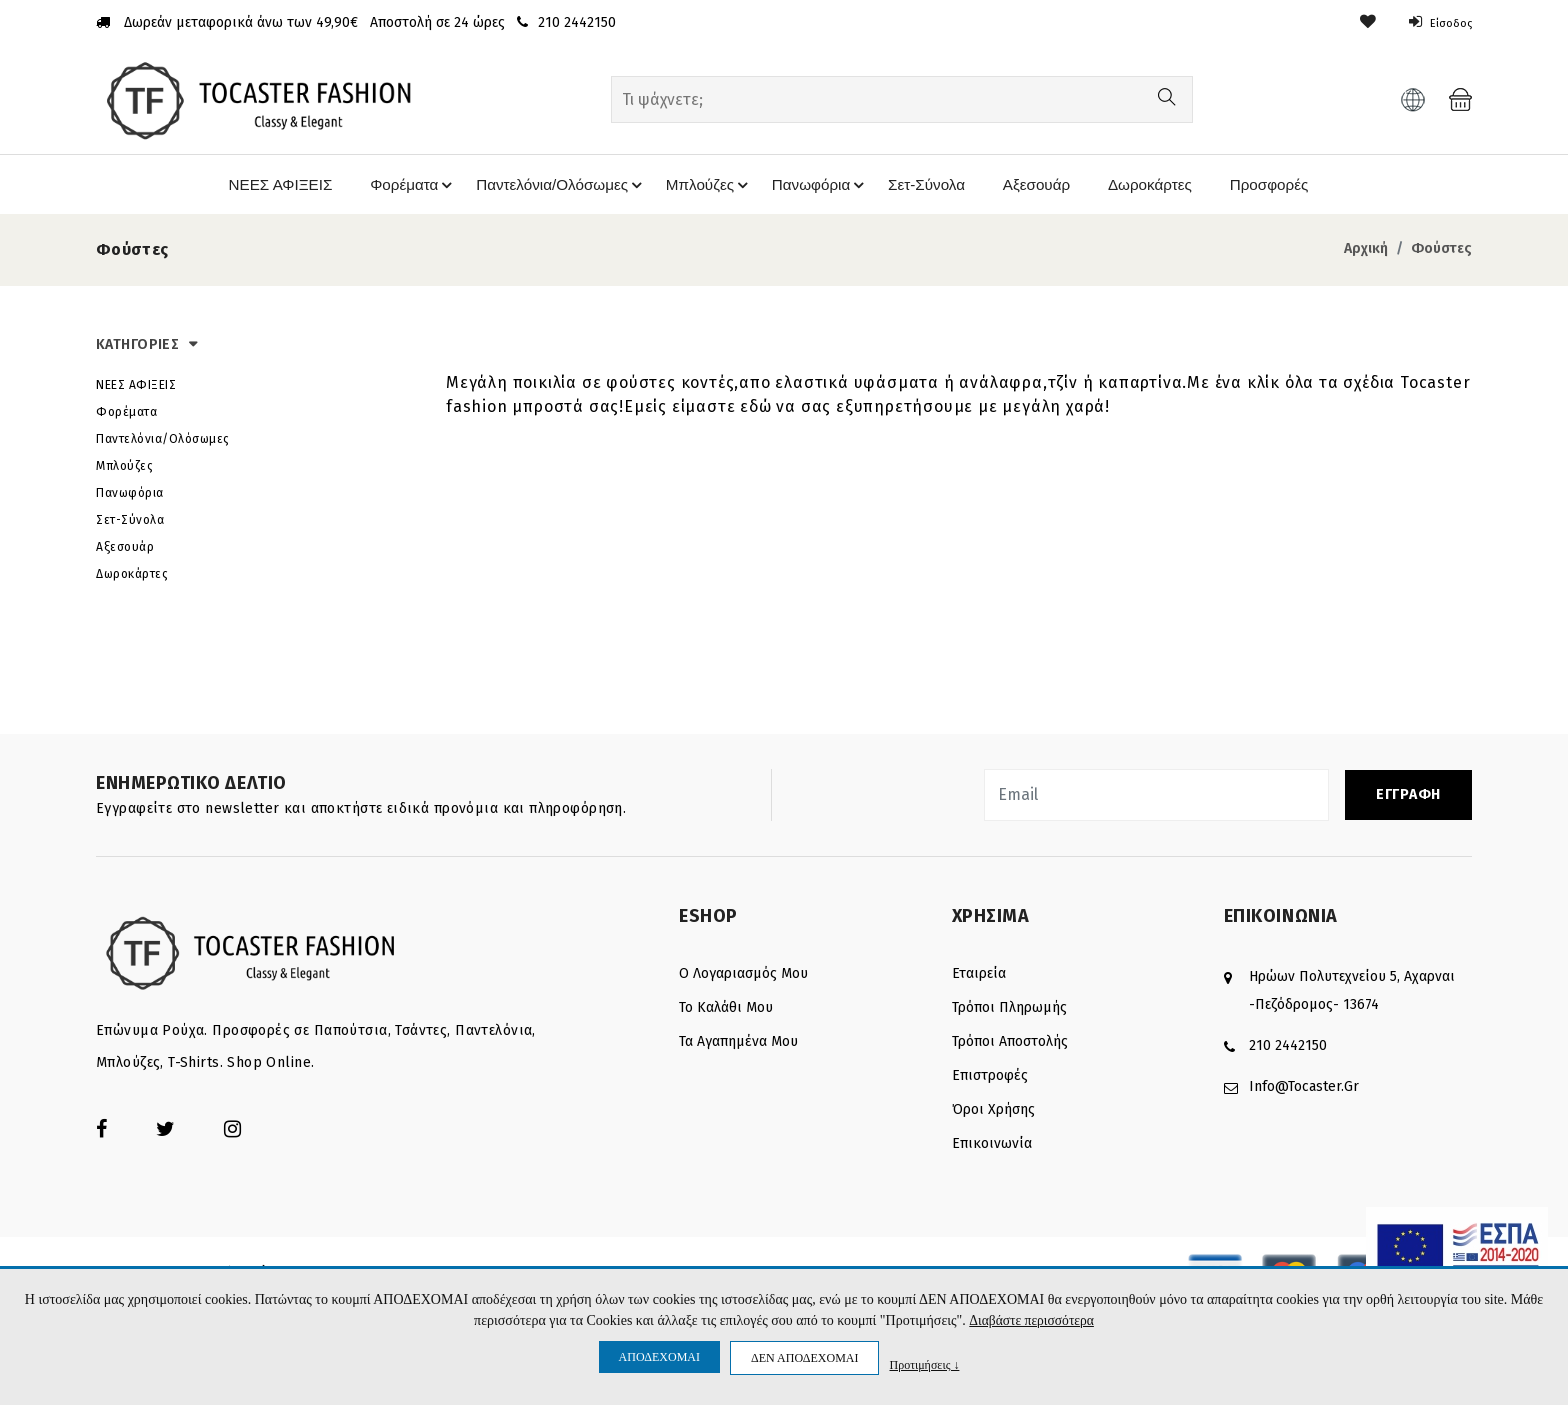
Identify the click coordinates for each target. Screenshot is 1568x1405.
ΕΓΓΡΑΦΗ (1408, 798)
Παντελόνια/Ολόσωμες (552, 187)
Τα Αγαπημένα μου (738, 1045)
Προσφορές (1272, 186)
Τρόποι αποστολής (1010, 1045)
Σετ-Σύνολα (922, 186)
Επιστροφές (990, 1079)
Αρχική (1366, 252)
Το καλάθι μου (726, 1011)
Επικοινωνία (992, 1147)
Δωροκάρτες (1150, 186)
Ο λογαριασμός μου (743, 977)
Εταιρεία (979, 977)
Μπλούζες (702, 187)
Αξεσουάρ (1034, 186)
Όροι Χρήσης (993, 1113)
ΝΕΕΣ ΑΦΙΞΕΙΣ (262, 186)
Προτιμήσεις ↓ (924, 1364)
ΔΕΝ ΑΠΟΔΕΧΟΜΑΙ (804, 1358)
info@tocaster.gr (1304, 1090)
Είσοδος (1435, 22)
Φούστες (1441, 252)
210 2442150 (1288, 1049)
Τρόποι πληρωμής (1009, 1011)
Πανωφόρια (816, 187)
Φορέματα (398, 187)
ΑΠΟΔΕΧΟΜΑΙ (659, 1357)
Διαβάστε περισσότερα (1031, 1320)
